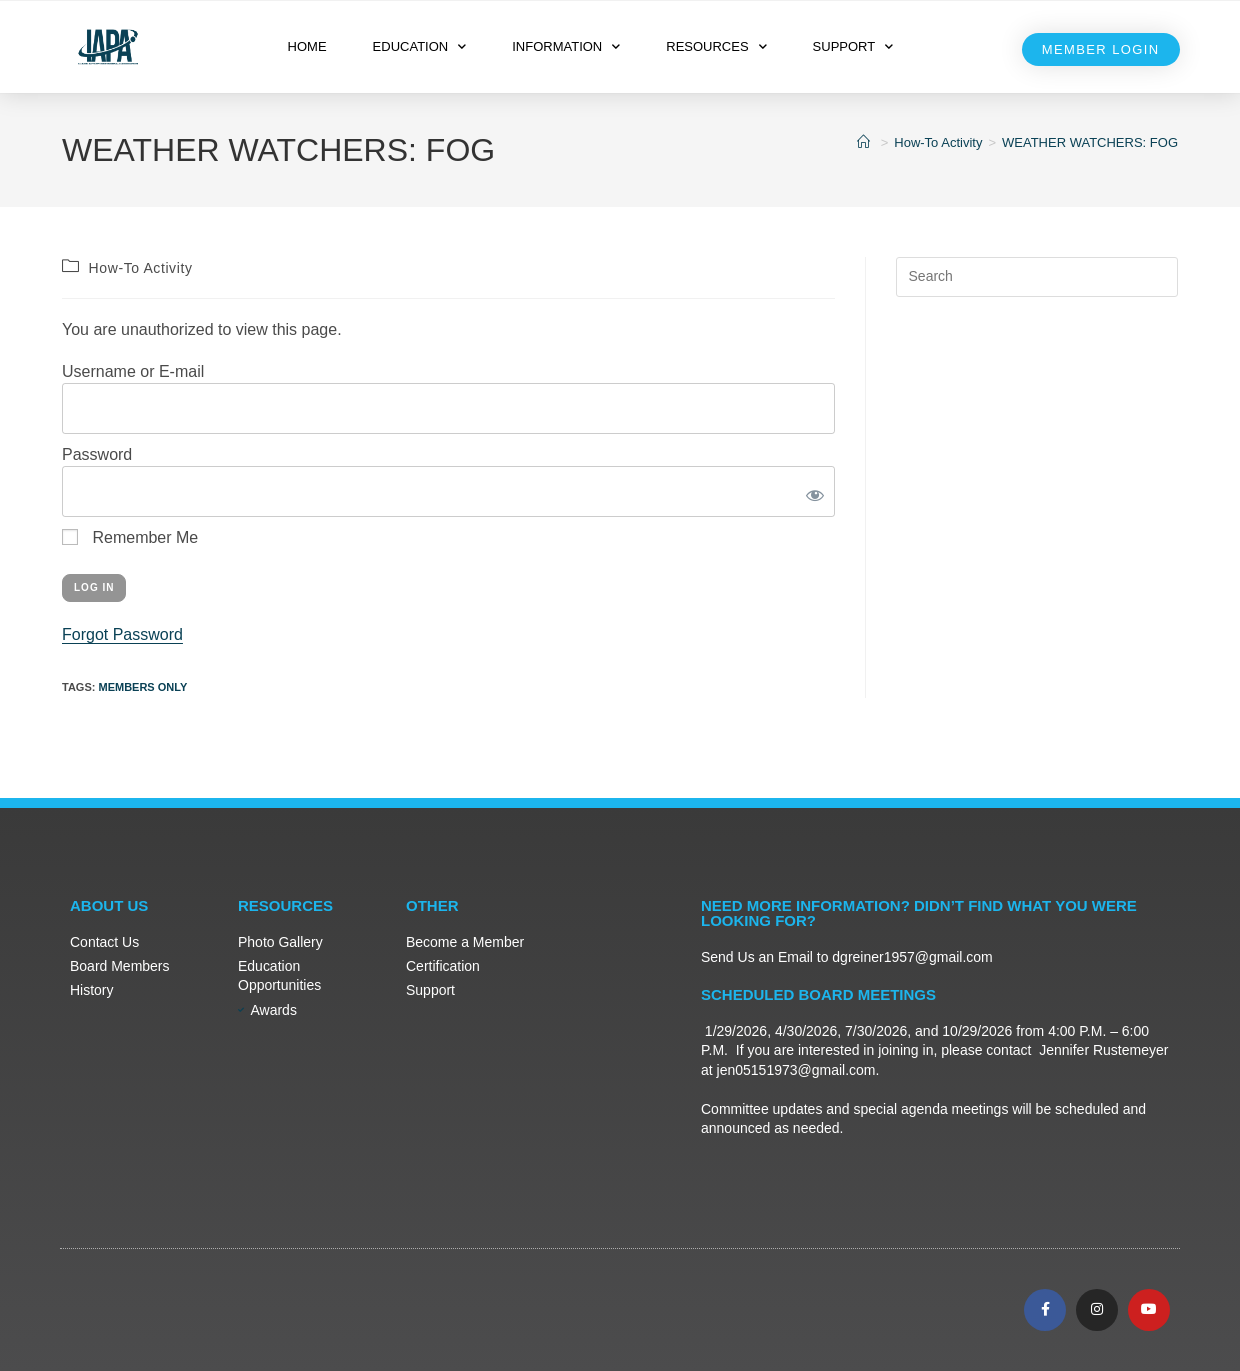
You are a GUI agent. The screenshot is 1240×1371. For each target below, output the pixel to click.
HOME (307, 46)
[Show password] (811, 491)
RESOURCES (716, 46)
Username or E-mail (133, 371)
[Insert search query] (1037, 277)
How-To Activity (141, 268)
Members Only (142, 687)
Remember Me (130, 537)
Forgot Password (122, 634)
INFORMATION (566, 46)
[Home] (866, 142)
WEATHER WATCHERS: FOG (1090, 142)
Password (97, 454)
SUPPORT (853, 46)
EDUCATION (420, 46)
